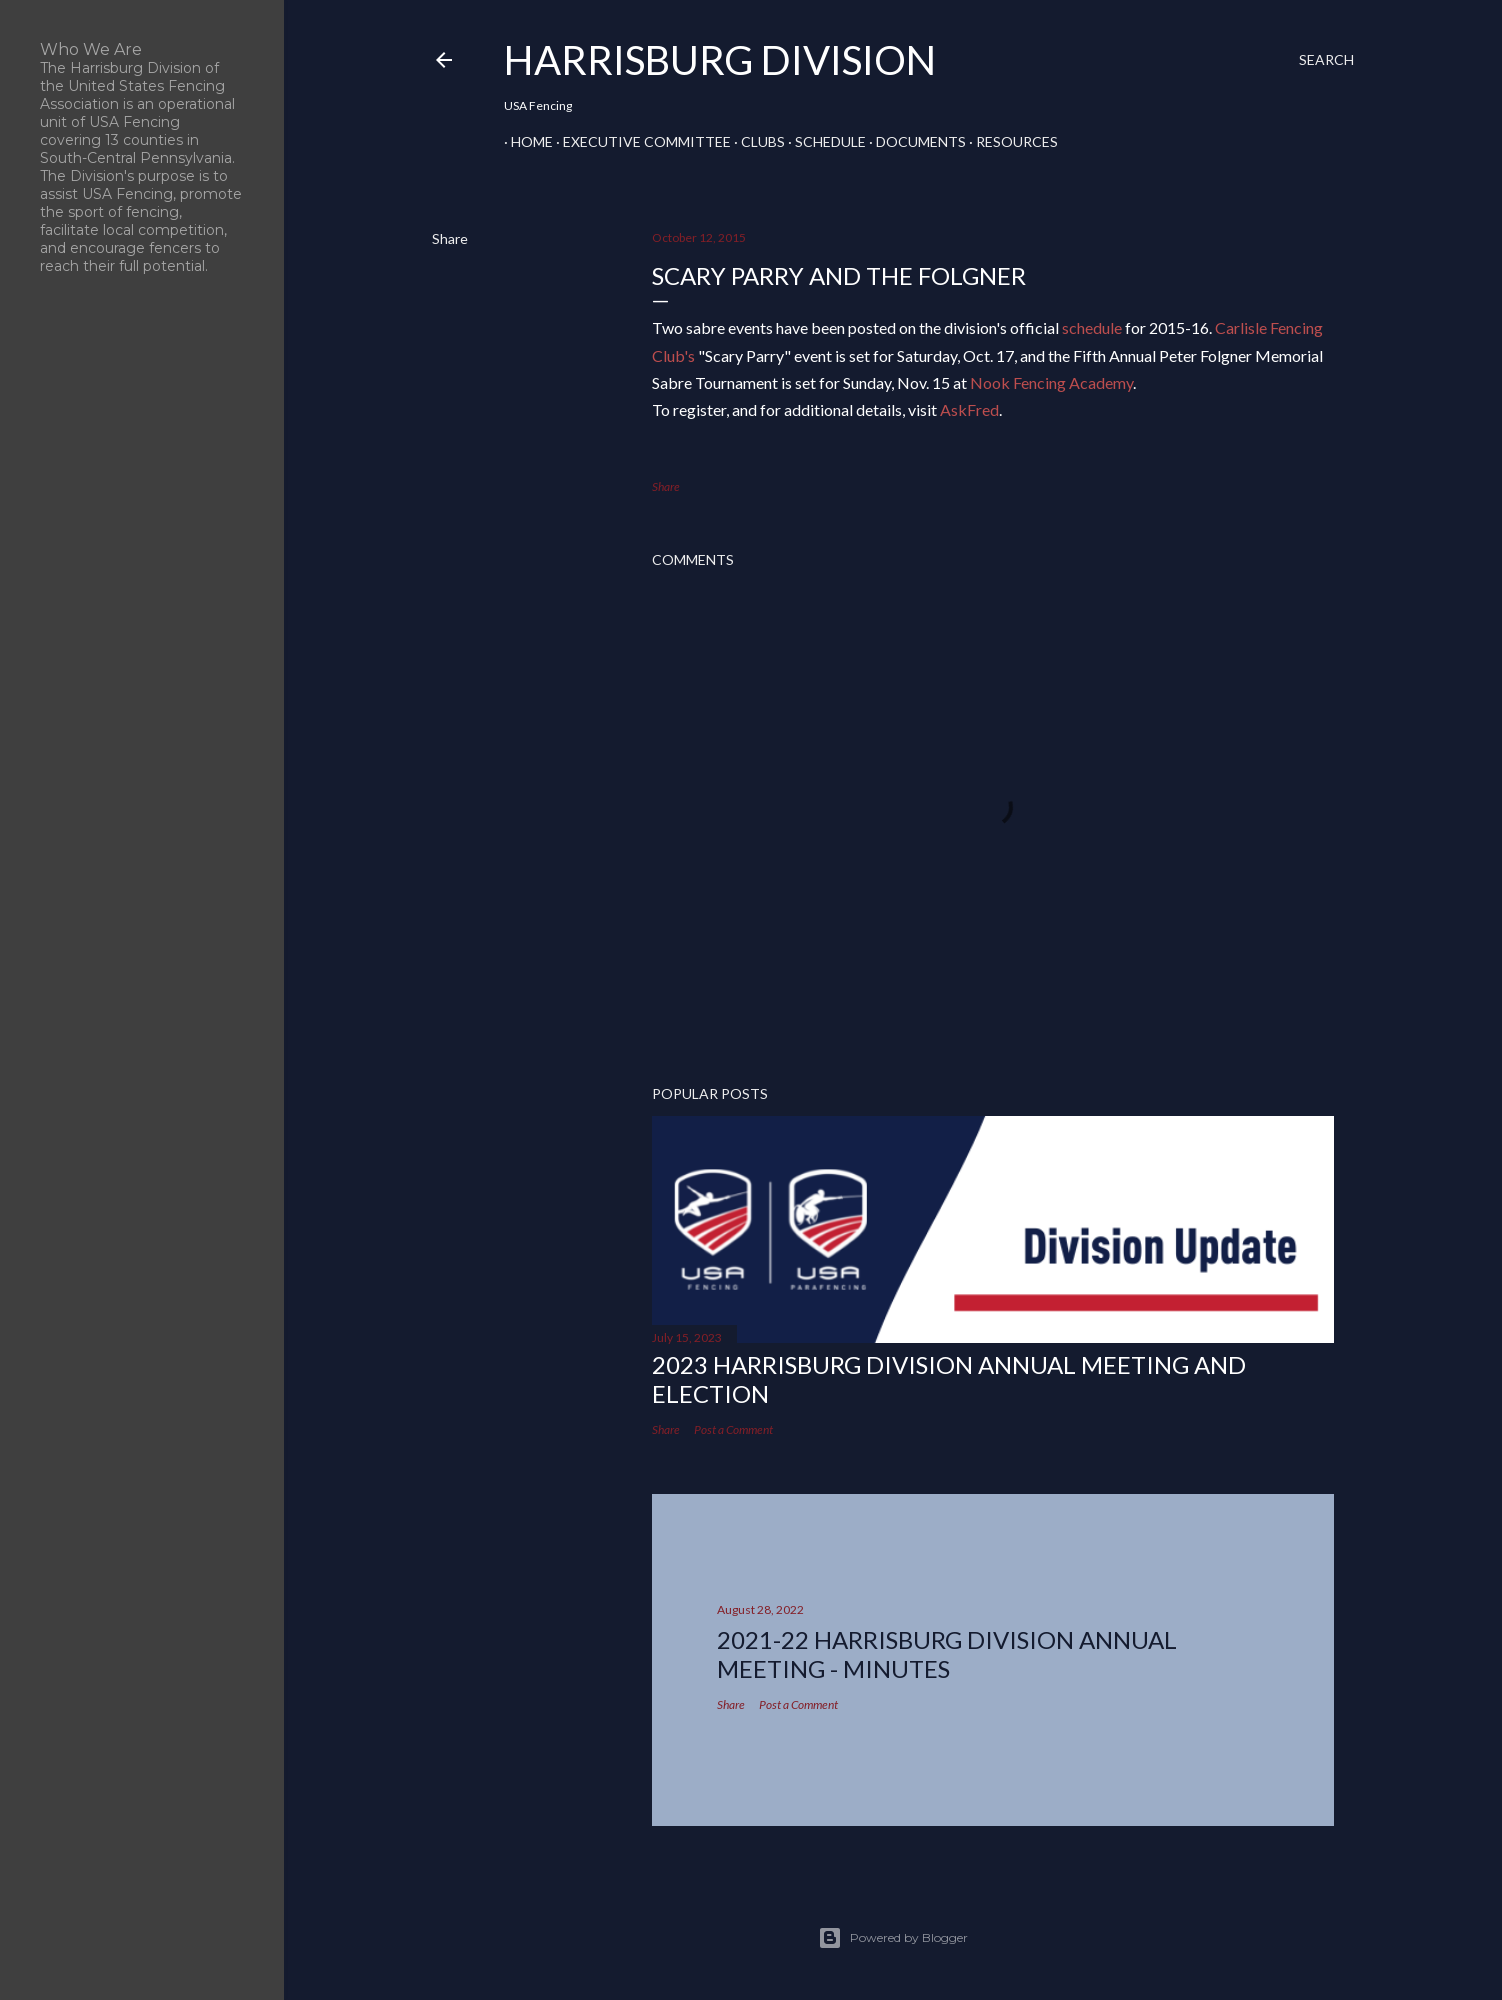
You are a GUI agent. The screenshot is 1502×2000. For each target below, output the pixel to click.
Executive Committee (640, 141)
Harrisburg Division (720, 60)
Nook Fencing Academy (1051, 382)
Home (525, 141)
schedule (1092, 327)
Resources (1010, 141)
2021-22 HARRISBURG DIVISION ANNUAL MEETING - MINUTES (947, 1654)
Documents (914, 141)
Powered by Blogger (893, 1938)
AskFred (969, 409)
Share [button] (450, 238)
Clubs (756, 141)
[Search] (1326, 60)
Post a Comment (733, 1429)
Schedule (823, 141)
